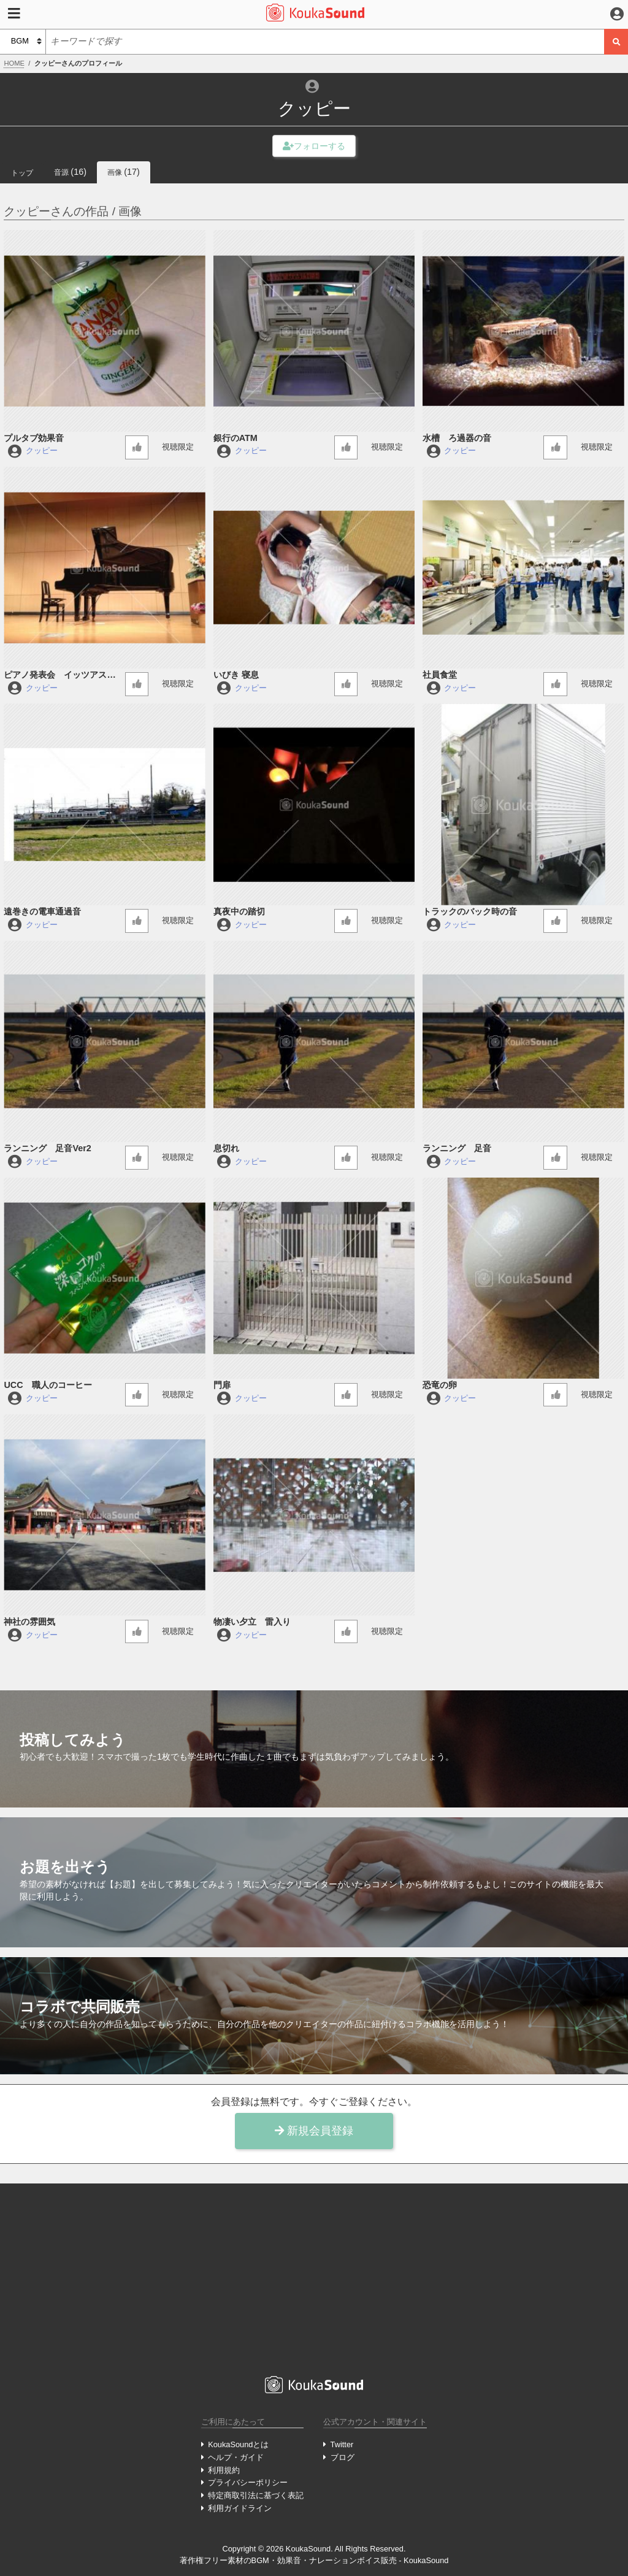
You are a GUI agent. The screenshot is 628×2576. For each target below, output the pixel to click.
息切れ (226, 1148)
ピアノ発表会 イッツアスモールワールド (59, 675)
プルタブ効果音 (34, 438)
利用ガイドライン (240, 2508)
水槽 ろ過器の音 (457, 438)
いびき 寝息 (236, 675)
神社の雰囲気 (29, 1622)
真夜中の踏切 (239, 911)
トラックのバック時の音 (470, 911)
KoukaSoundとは (238, 2444)
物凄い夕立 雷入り (252, 1622)
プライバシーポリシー (248, 2482)
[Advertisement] (314, 2279)
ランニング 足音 (457, 1148)
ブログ (342, 2457)
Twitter (342, 2444)
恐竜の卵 (440, 1385)
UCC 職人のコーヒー (47, 1385)
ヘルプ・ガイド (236, 2457)
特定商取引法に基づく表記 (256, 2495)
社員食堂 (440, 675)
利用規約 (224, 2470)
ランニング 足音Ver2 (47, 1148)
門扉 (222, 1385)
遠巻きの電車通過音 (42, 911)
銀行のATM (235, 438)
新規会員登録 (314, 2131)
